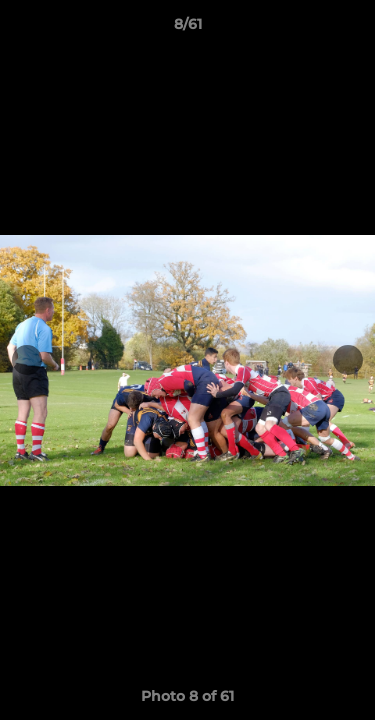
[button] (351, 29)
